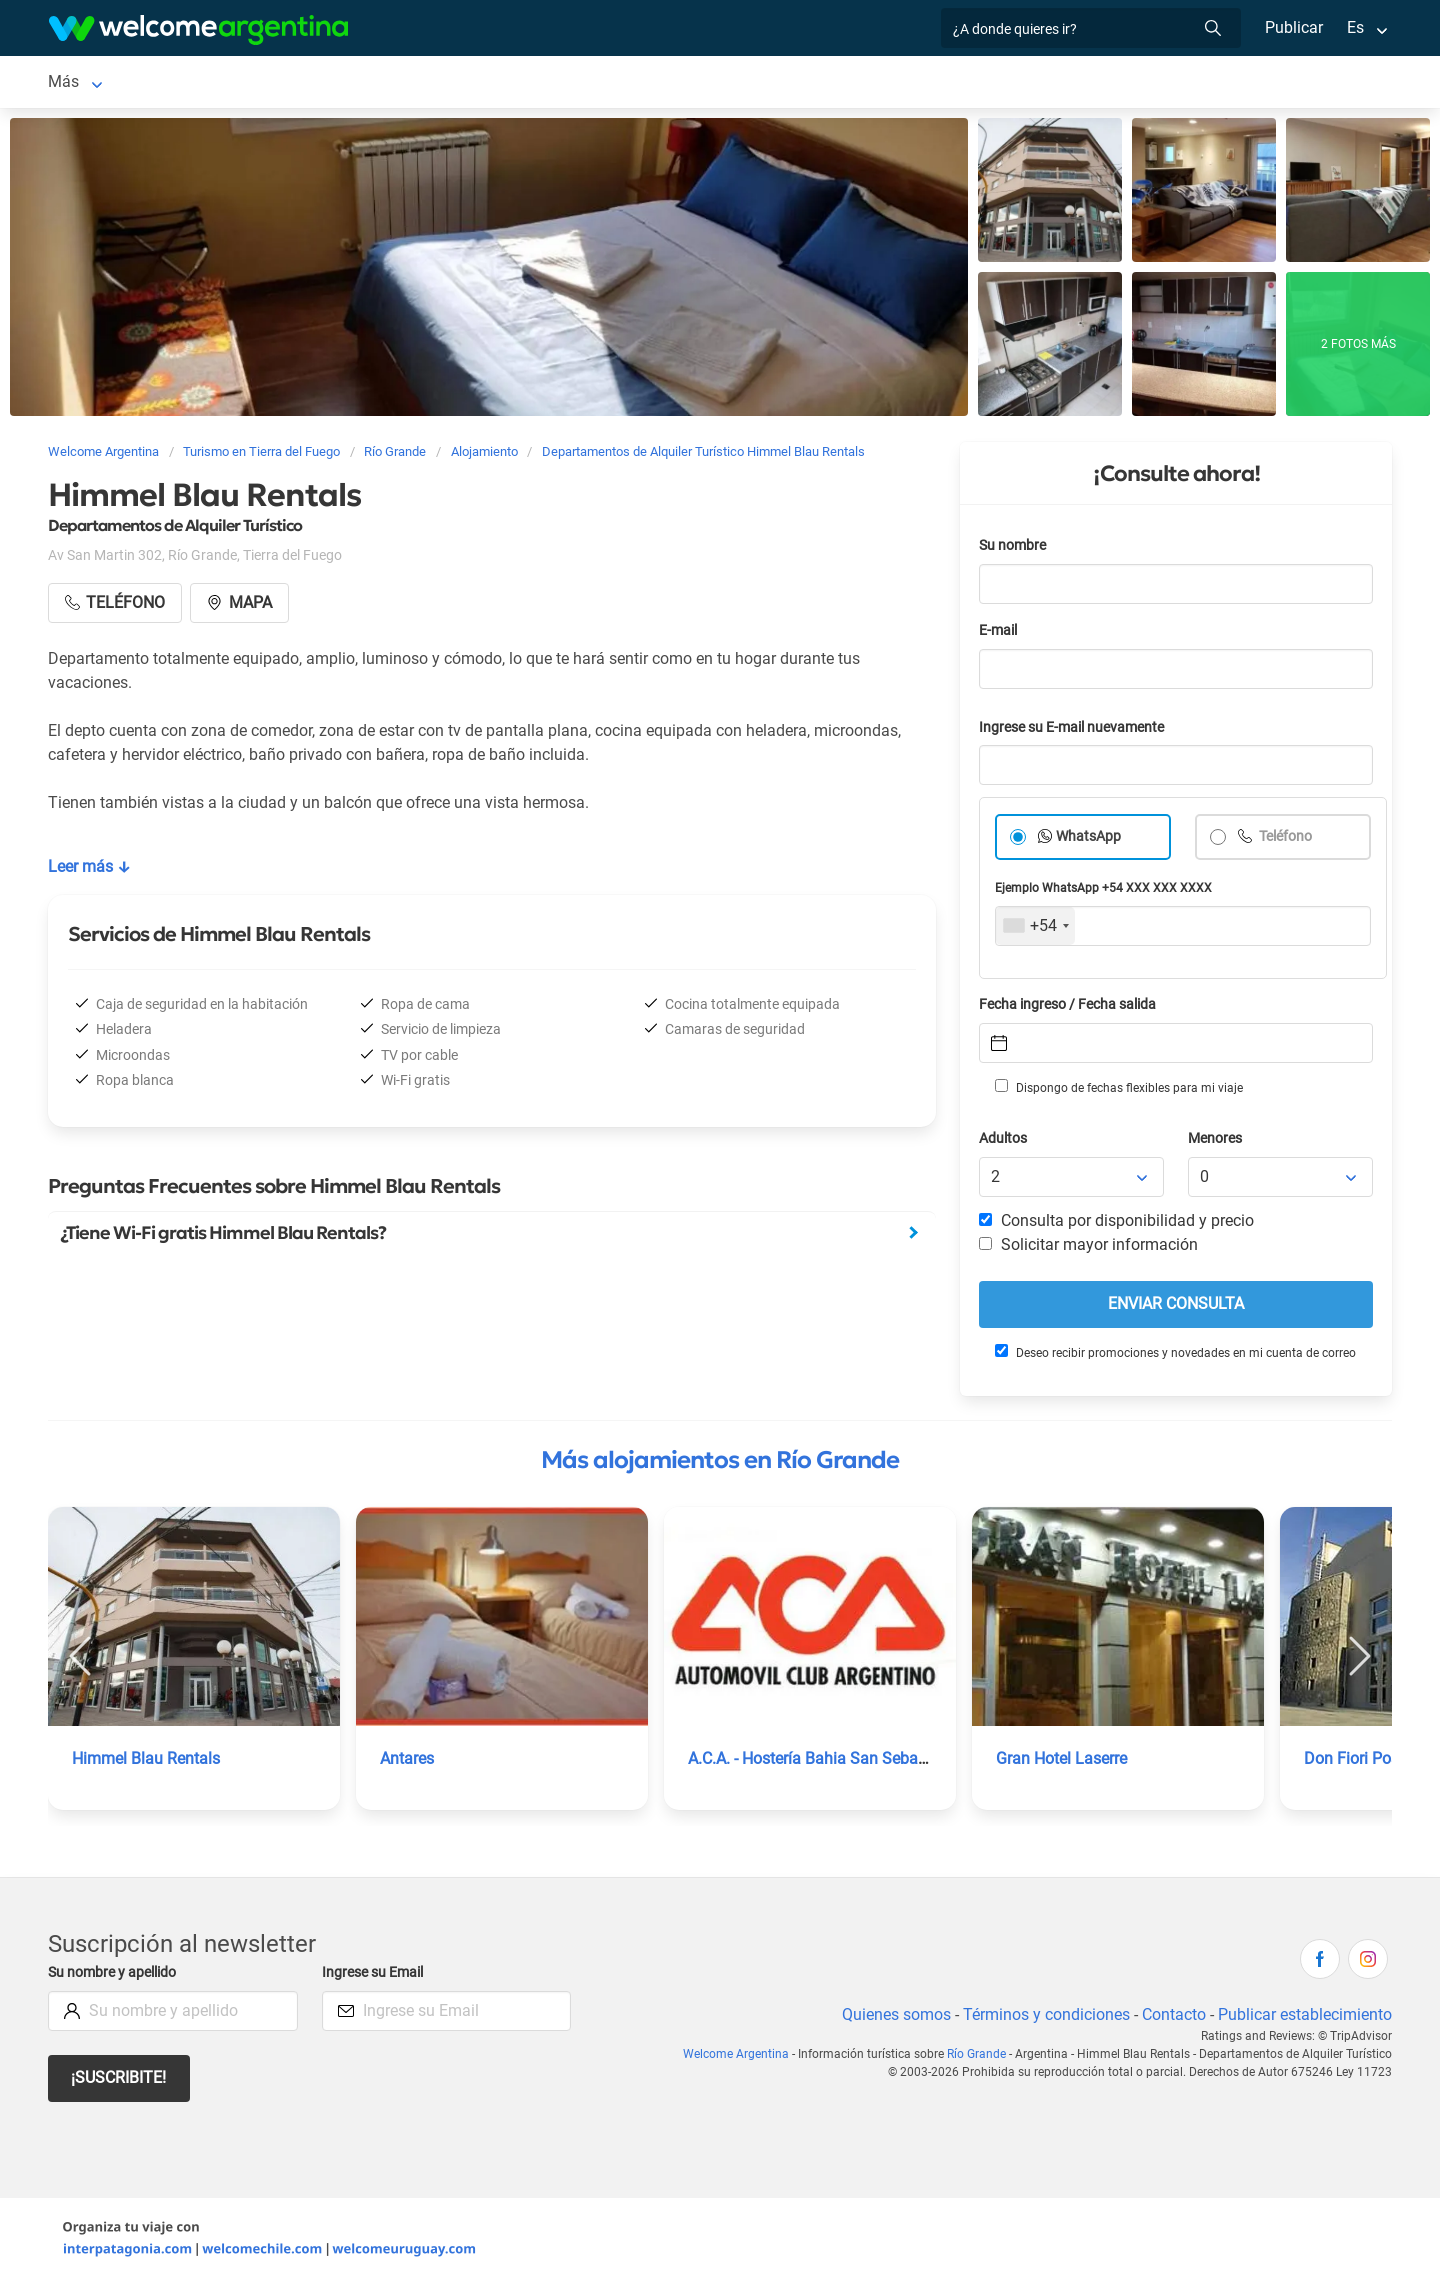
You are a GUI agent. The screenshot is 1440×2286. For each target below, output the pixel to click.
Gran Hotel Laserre (1063, 1762)
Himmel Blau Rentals (147, 1762)
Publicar (1293, 27)
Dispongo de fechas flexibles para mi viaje (1117, 1091)
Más (1104, 83)
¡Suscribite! (119, 2081)
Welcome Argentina (743, 2058)
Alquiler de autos (379, 83)
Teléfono (1286, 840)
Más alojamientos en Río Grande (720, 1464)
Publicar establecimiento (1304, 2018)
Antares (408, 1762)
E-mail (1000, 634)
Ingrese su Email (375, 1976)
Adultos (1004, 1142)
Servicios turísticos (530, 83)
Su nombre (1014, 549)
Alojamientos (209, 83)
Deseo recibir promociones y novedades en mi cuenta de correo (1174, 1356)
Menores (1216, 1142)
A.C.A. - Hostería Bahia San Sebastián (823, 1762)
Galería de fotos (1008, 83)
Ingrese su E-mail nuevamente (1077, 731)
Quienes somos (890, 2018)
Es (1355, 27)
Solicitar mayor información (1088, 1248)
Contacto (1171, 2018)
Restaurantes (669, 83)
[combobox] (1035, 930)
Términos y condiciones (1042, 2018)
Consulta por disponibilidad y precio (1117, 1224)
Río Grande (87, 83)
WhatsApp (1089, 840)
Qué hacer (776, 83)
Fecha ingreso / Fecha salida (1071, 1008)
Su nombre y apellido (116, 1976)
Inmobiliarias (882, 83)
